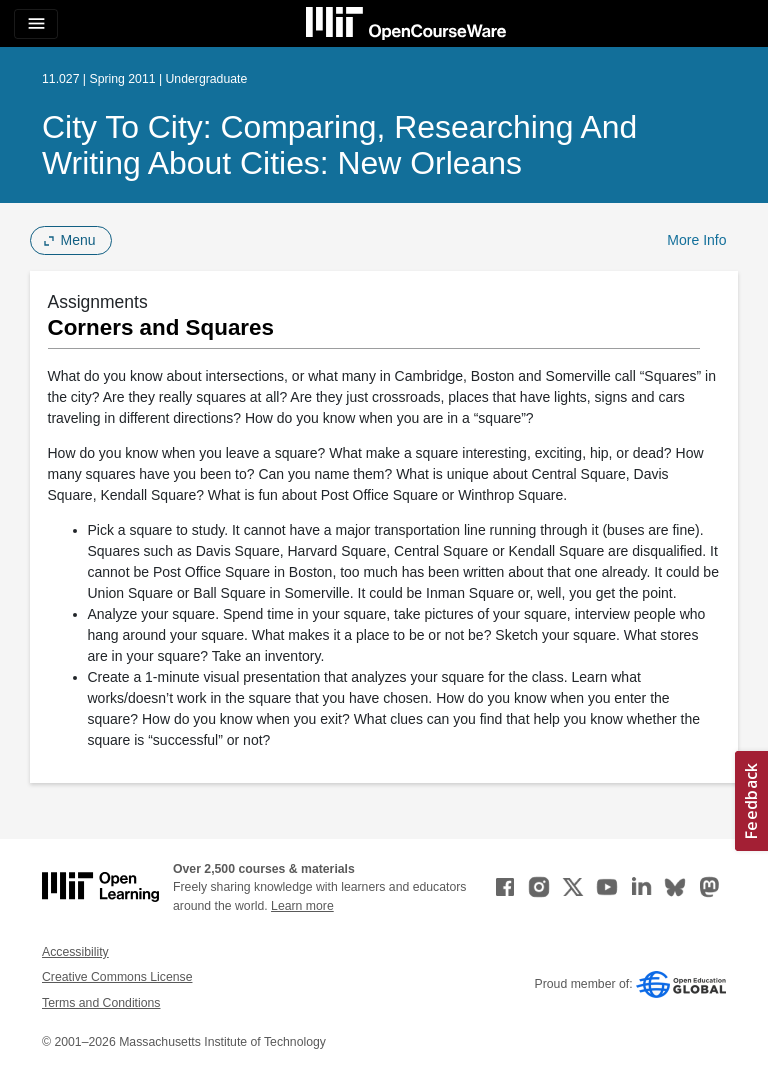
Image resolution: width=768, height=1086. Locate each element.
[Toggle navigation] (36, 24)
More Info (696, 240)
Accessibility (75, 952)
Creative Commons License (117, 977)
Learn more (302, 906)
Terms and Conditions (101, 1003)
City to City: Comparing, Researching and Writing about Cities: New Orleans (339, 145)
